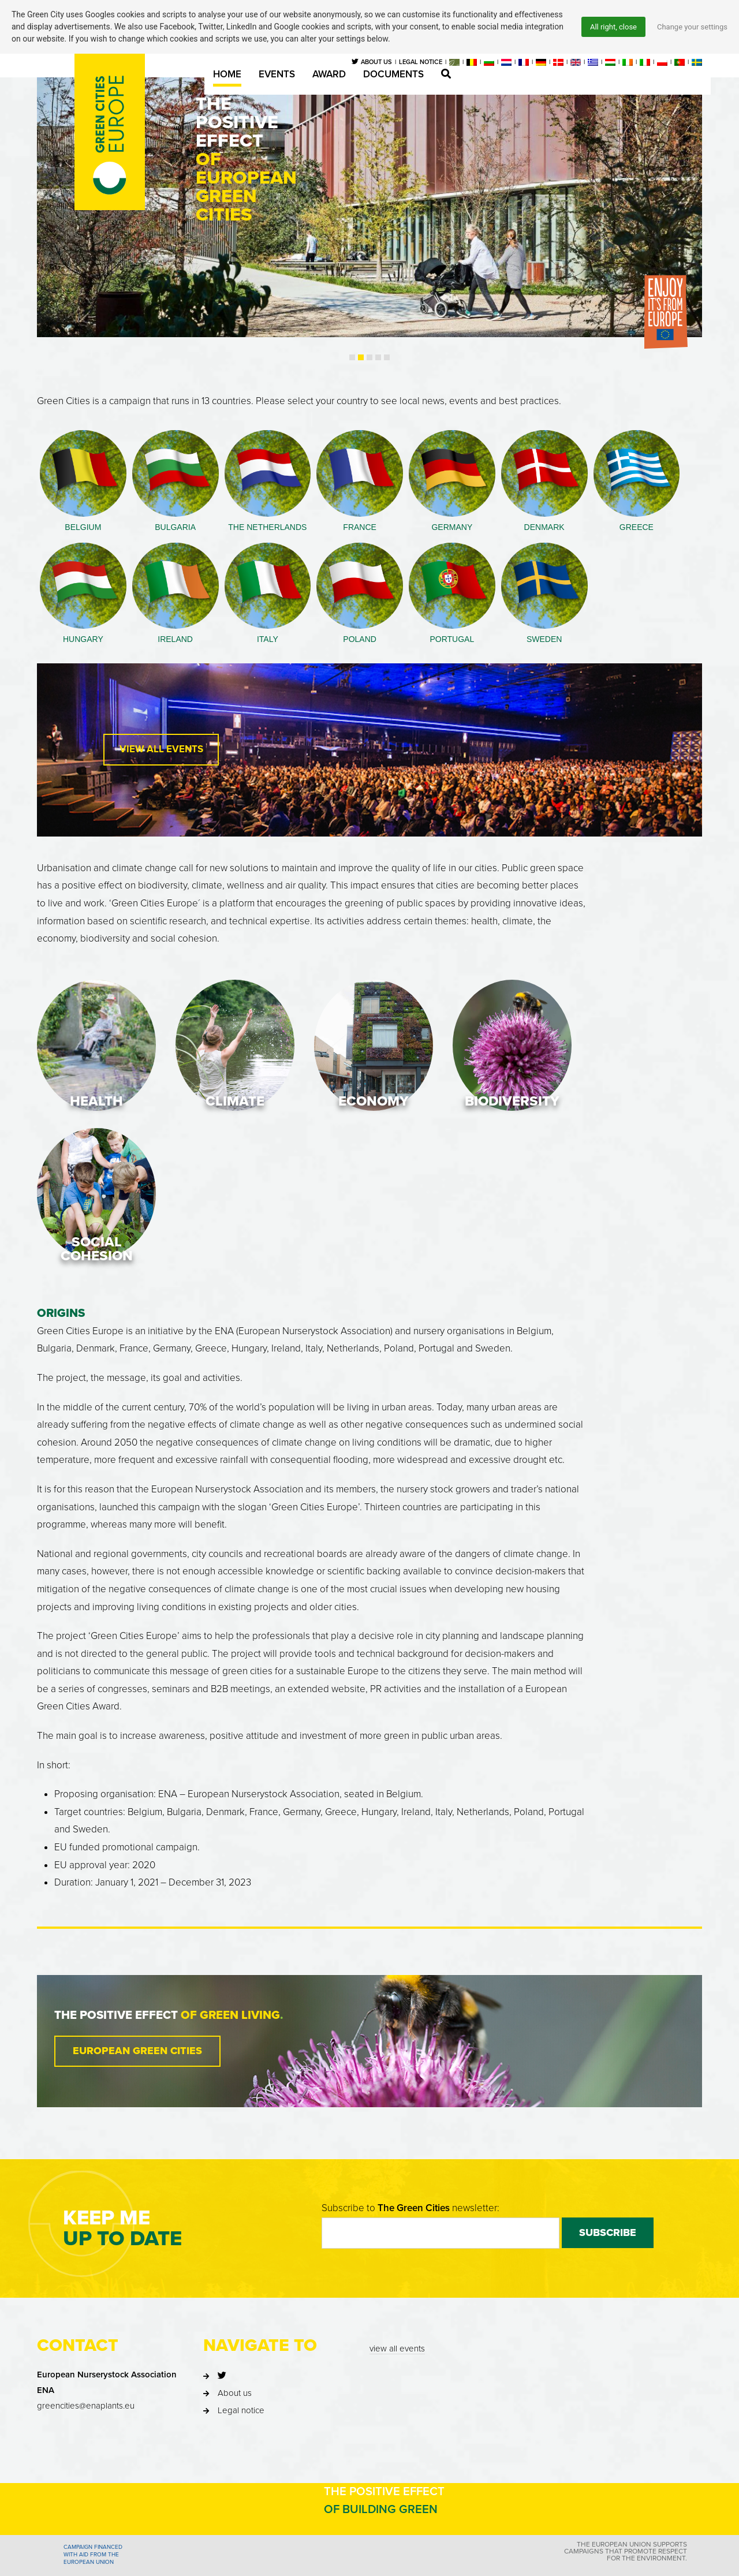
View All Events (161, 743)
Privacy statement (445, 2564)
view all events (397, 2323)
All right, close (606, 26)
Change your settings (689, 26)
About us (235, 2367)
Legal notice (241, 2385)
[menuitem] (454, 62)
